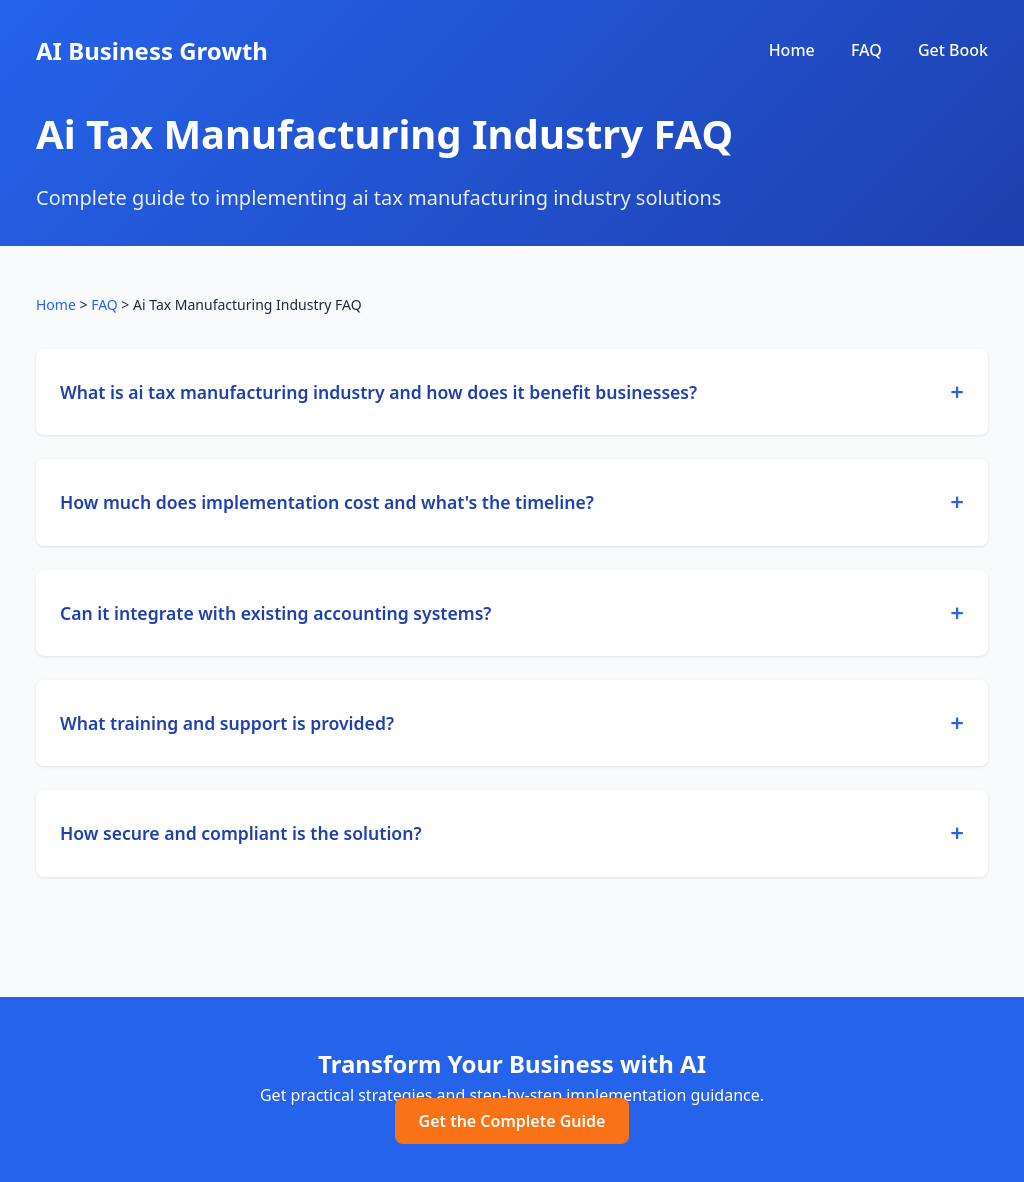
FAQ (866, 50)
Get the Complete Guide (512, 1121)
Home (792, 50)
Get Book (953, 50)
